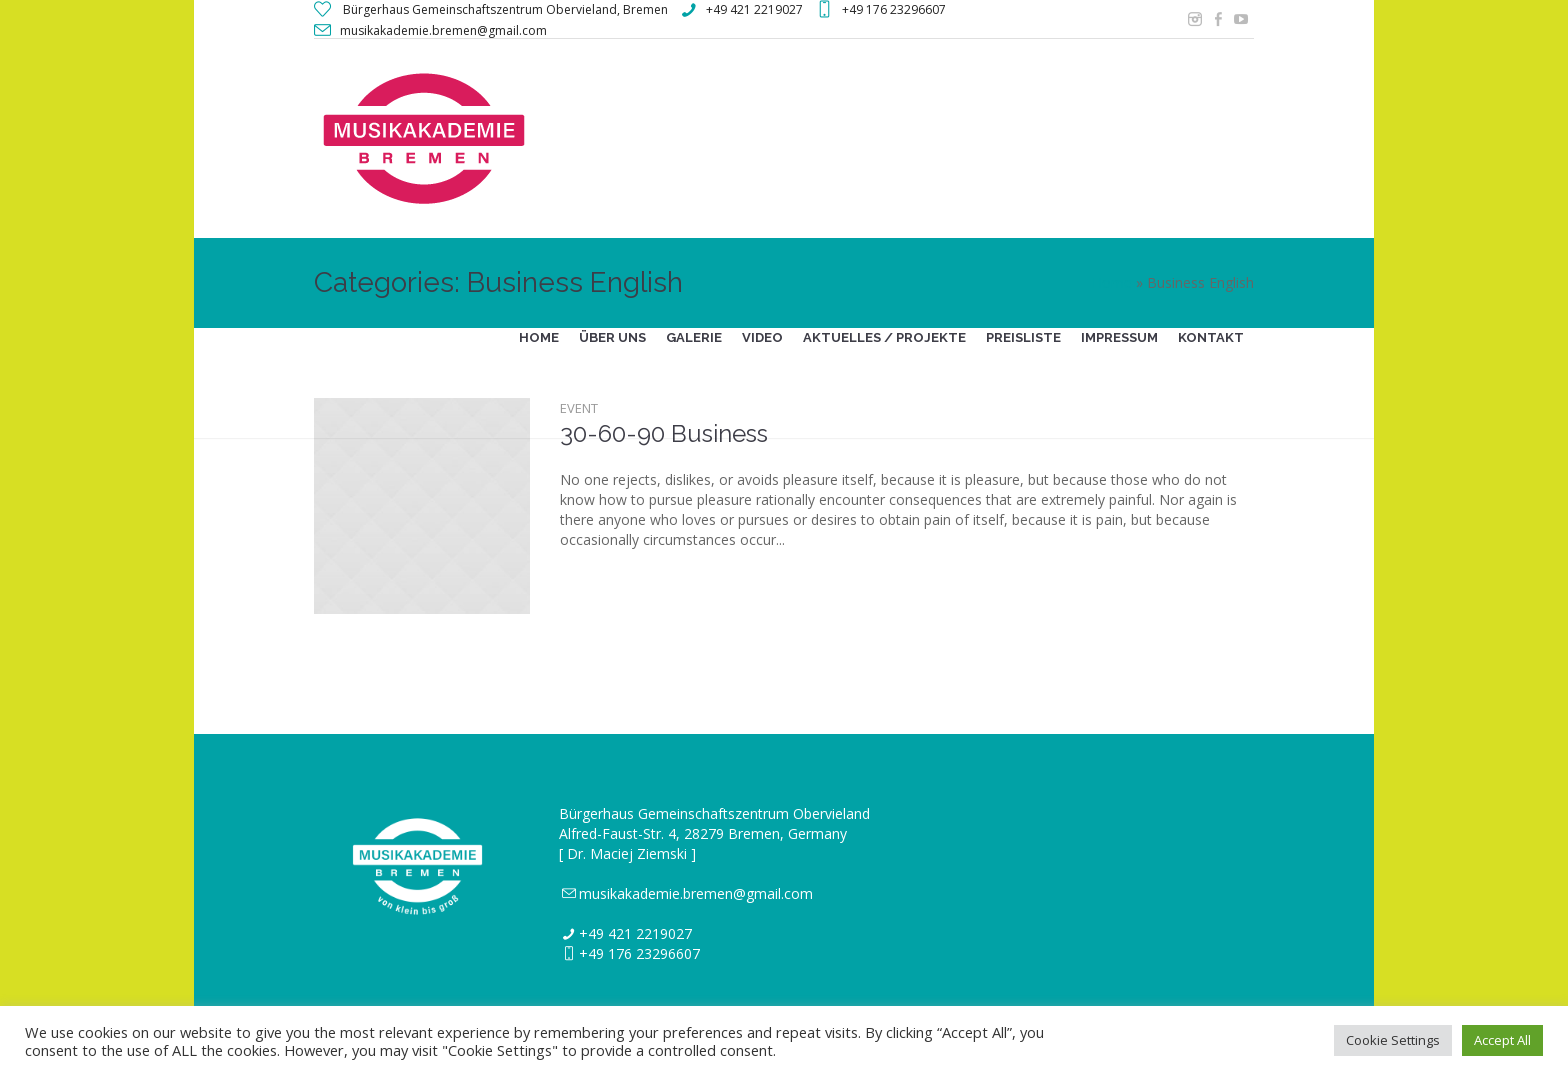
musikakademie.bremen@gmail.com (696, 893)
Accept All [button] (1502, 1040)
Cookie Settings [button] (1393, 1040)
